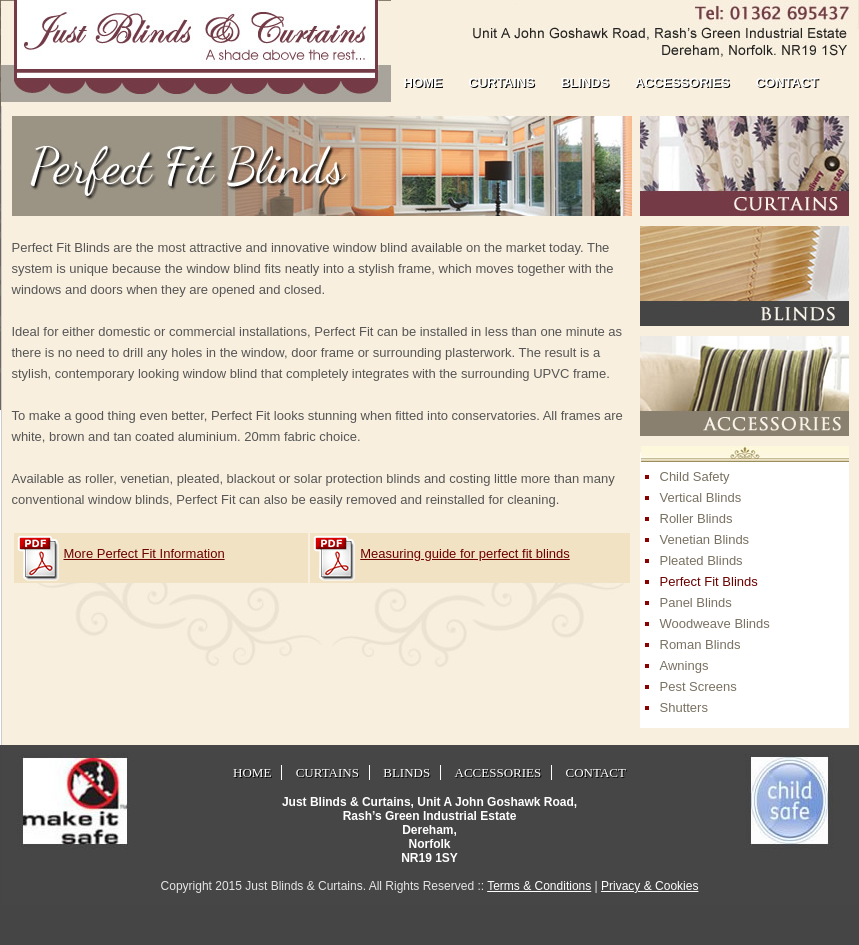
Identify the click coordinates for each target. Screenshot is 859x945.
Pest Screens (698, 686)
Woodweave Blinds (715, 623)
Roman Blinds (700, 644)
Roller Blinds (696, 518)
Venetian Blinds (705, 539)
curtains (502, 82)
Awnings (684, 665)
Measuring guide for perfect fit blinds (465, 553)
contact (787, 82)
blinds (585, 82)
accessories (682, 82)
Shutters (684, 707)
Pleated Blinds (701, 560)
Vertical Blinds (701, 497)
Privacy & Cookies (649, 886)
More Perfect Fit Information (144, 553)
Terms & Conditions (539, 886)
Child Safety (695, 476)
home (423, 82)
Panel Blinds (696, 602)
